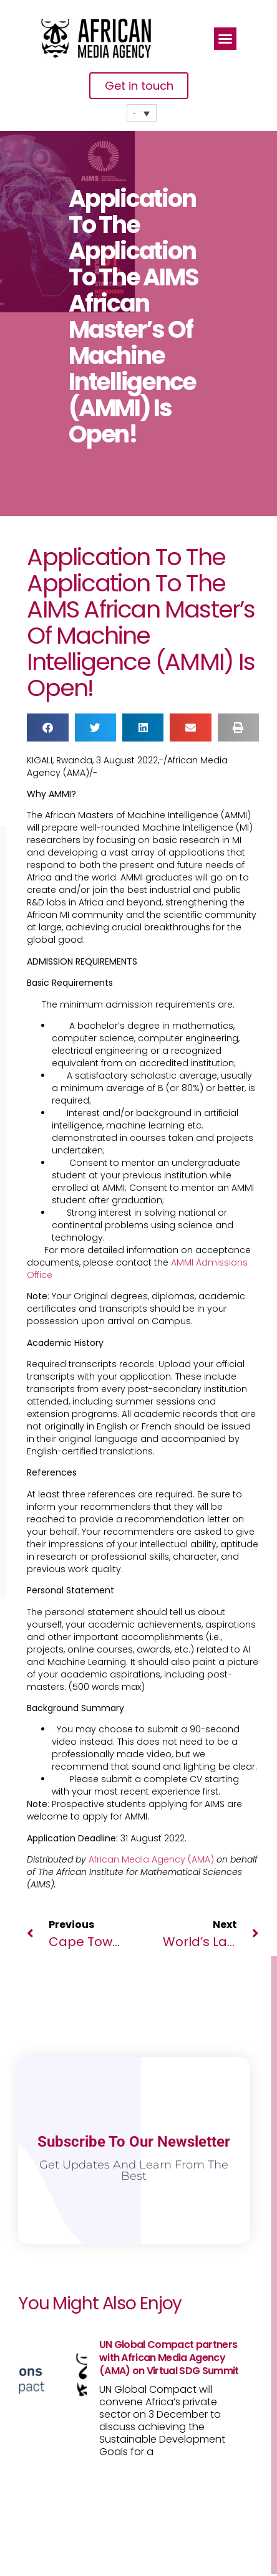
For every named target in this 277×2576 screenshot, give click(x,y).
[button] (225, 38)
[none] (142, 113)
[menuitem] (142, 113)
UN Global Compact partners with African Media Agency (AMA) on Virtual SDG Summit (169, 2357)
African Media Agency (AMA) (151, 1859)
